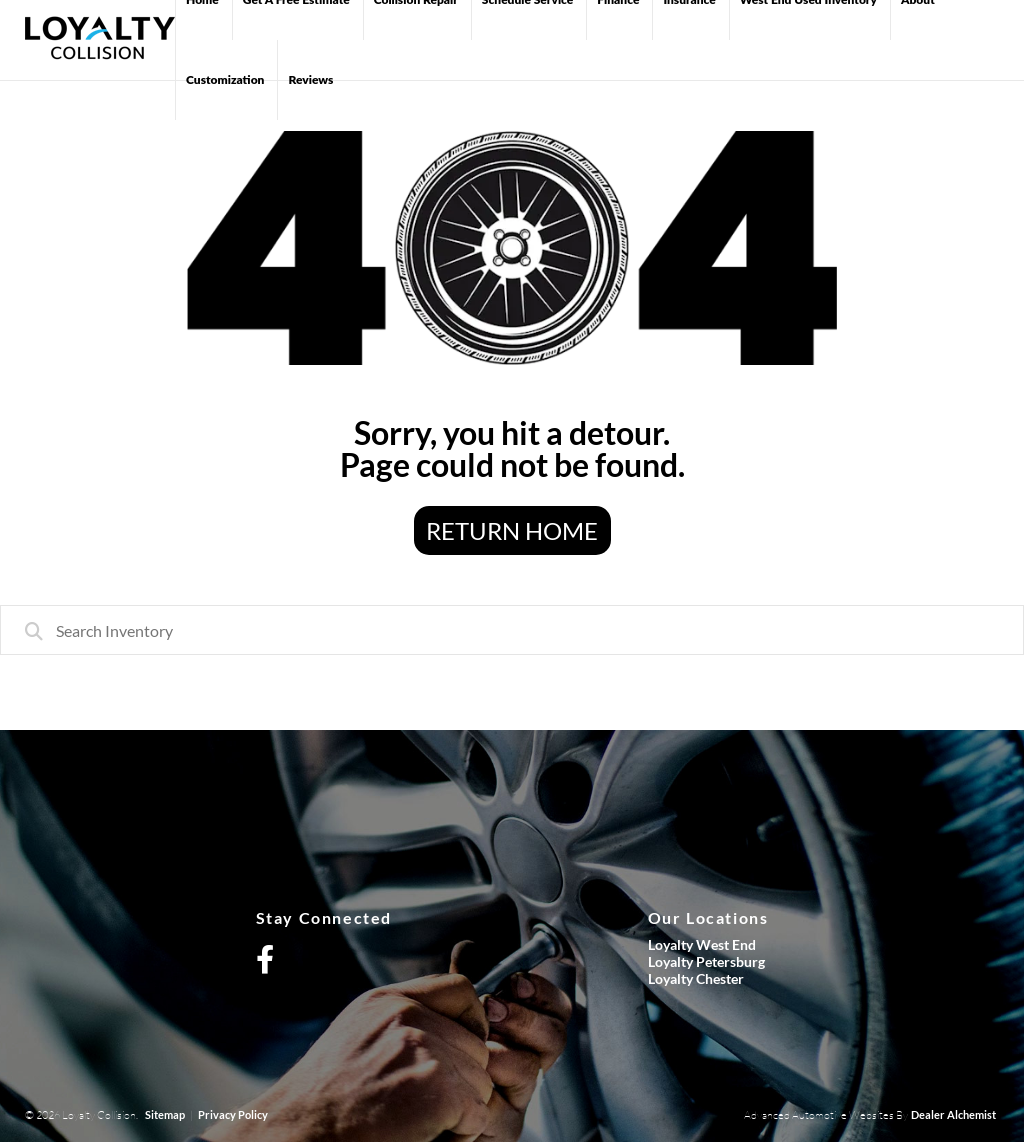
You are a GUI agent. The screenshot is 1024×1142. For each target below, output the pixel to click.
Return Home (512, 530)
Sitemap (165, 1114)
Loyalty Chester (696, 978)
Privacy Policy (233, 1114)
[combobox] (512, 630)
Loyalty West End (702, 944)
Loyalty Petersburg (706, 961)
